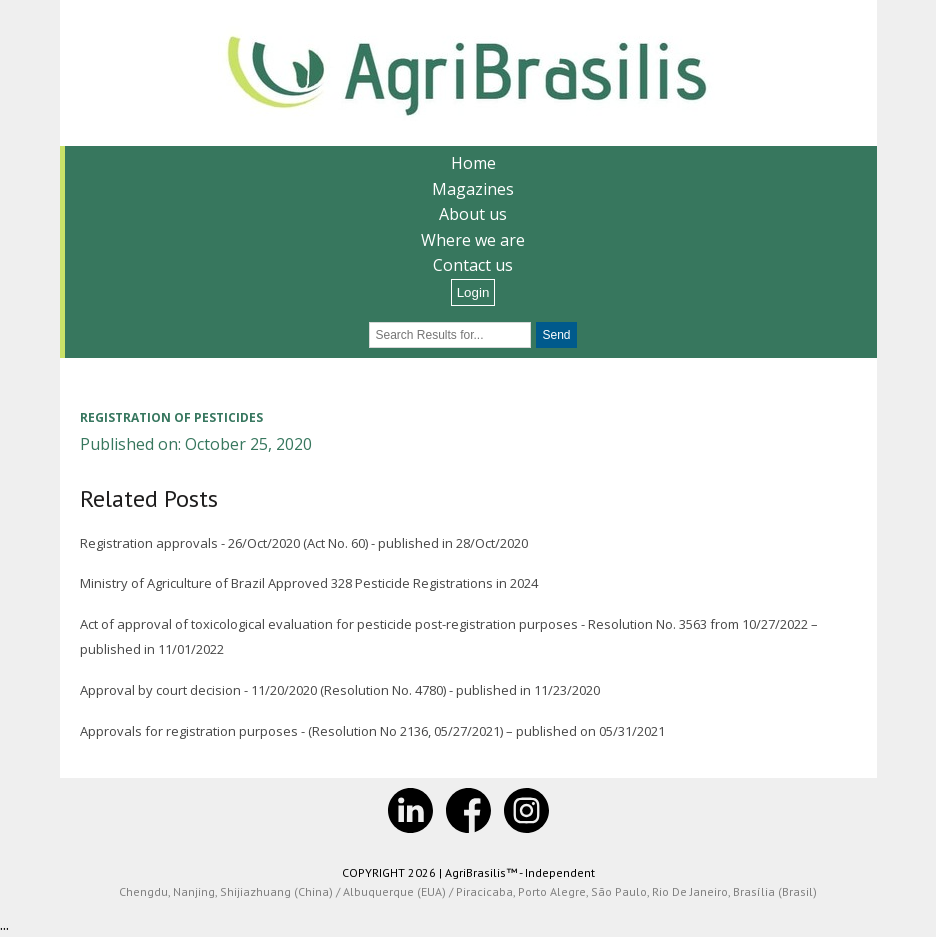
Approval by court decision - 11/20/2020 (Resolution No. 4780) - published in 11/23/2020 (340, 690)
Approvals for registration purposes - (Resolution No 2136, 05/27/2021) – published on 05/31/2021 (372, 731)
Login (473, 292)
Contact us (473, 265)
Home (473, 163)
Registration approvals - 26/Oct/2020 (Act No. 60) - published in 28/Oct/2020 (304, 543)
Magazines (473, 189)
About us (473, 214)
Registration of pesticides (171, 417)
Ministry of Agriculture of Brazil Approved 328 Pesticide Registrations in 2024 (309, 583)
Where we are (473, 240)
